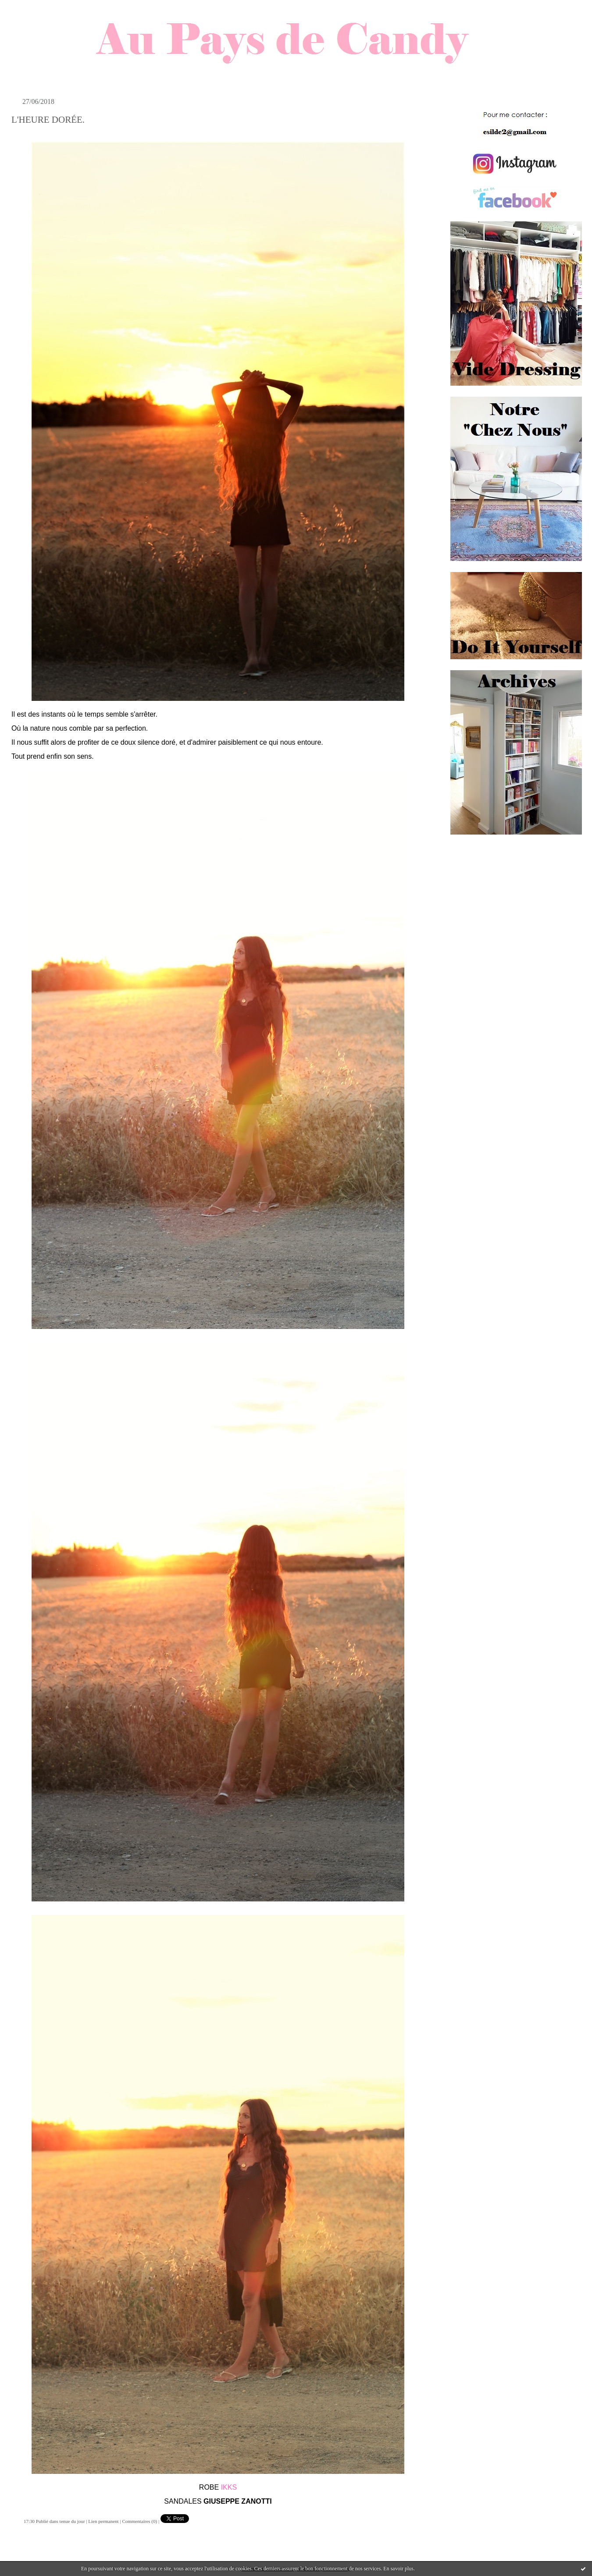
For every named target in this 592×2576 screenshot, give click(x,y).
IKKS (229, 2487)
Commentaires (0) (139, 2521)
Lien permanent (103, 2521)
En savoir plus (398, 2568)
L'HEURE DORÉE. (48, 119)
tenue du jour (72, 2521)
